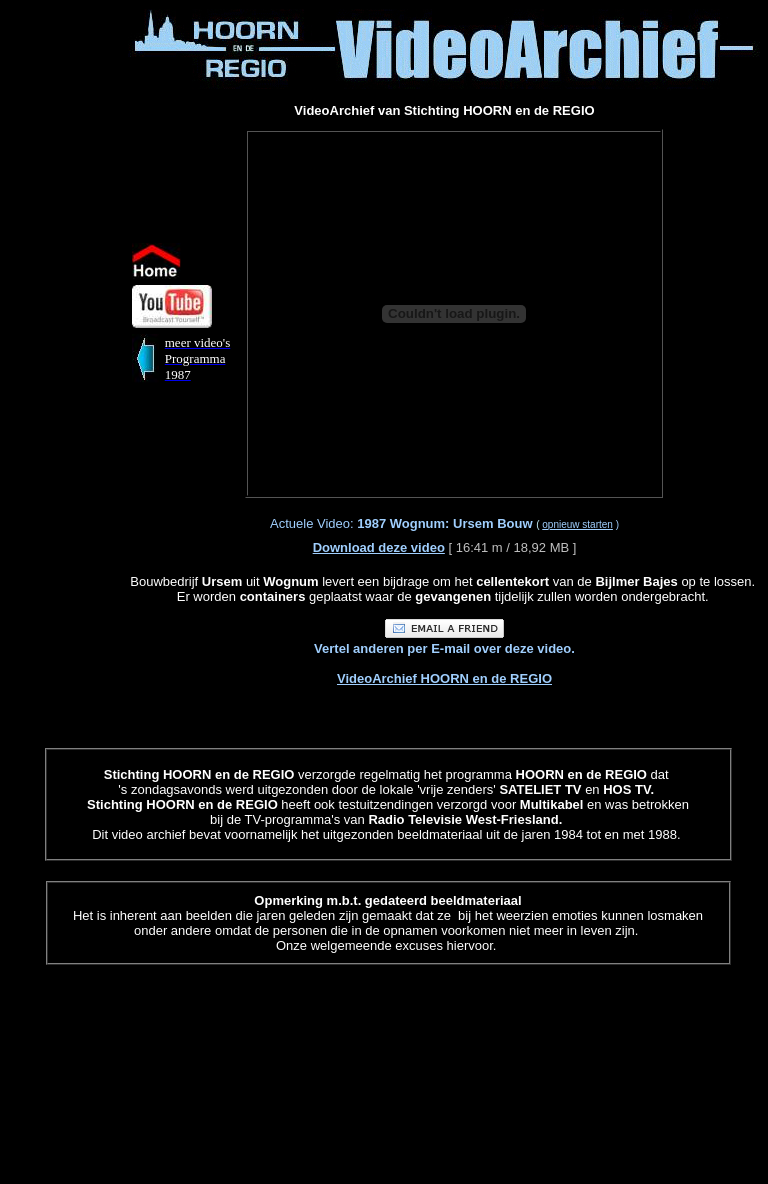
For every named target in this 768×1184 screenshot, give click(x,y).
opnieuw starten (577, 524)
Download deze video (379, 547)
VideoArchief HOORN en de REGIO (444, 678)
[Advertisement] (68, 308)
